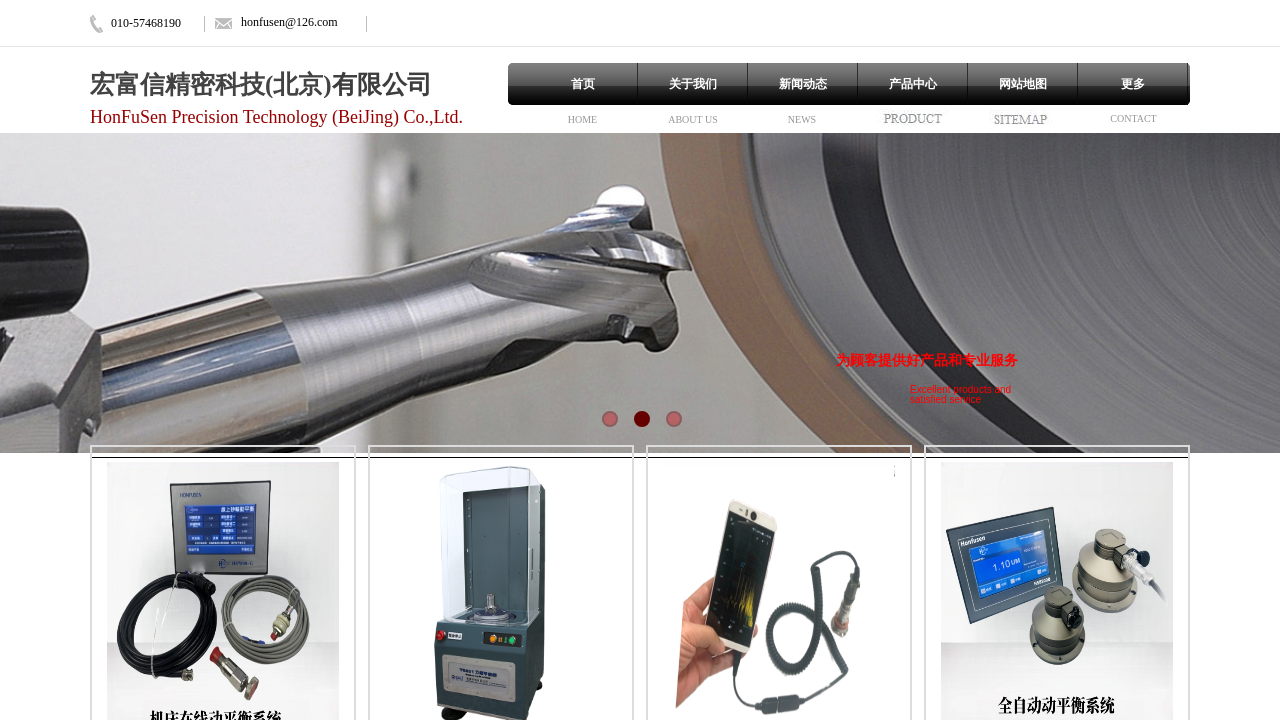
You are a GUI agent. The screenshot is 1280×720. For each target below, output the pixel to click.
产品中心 (913, 84)
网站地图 (1023, 84)
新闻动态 (803, 84)
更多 (1133, 84)
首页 (583, 84)
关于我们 (693, 84)
